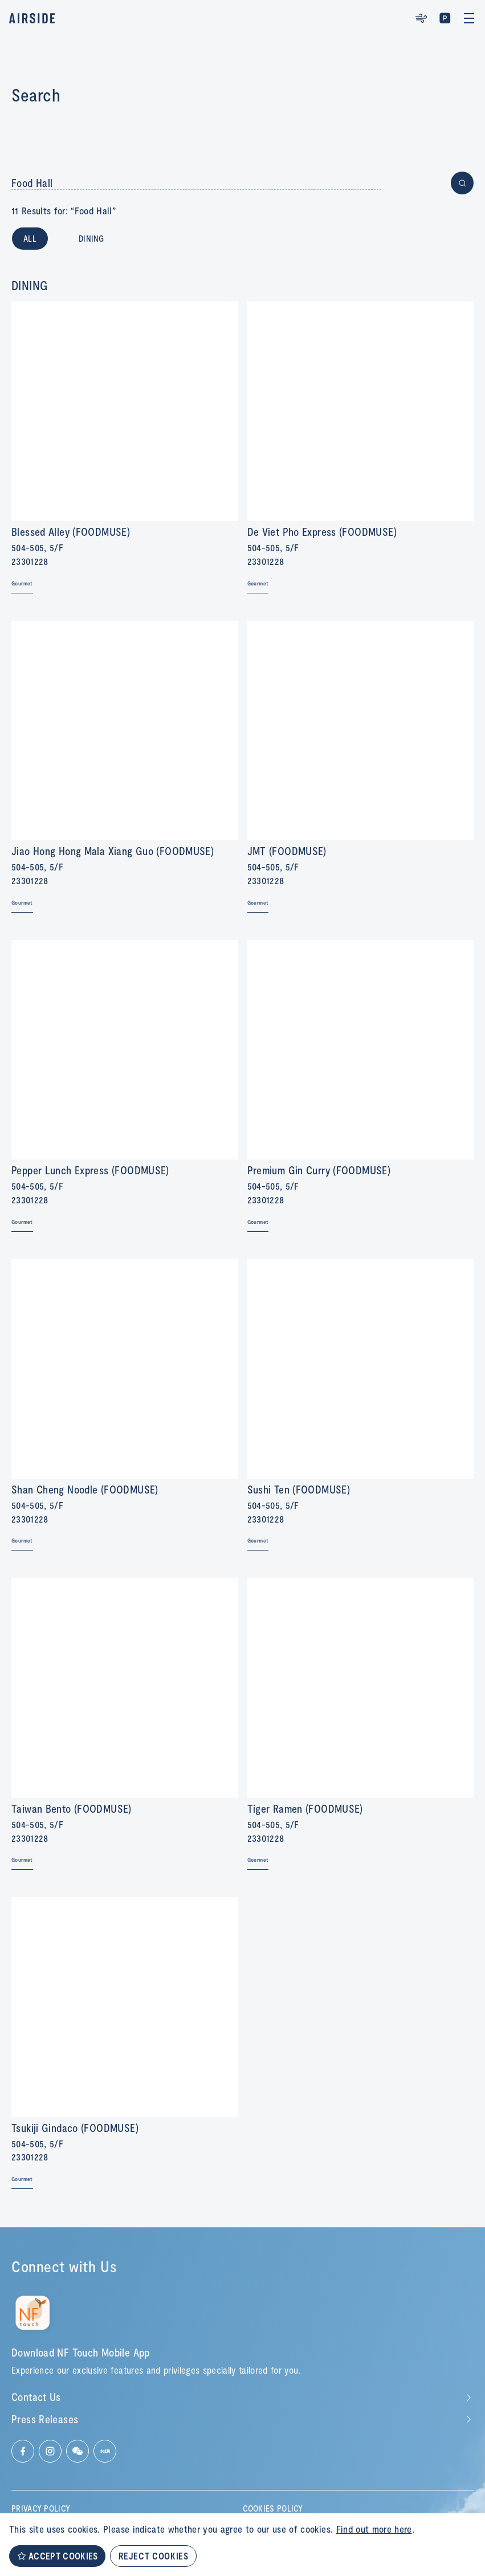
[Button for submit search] (462, 183)
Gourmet (22, 583)
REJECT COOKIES (153, 2555)
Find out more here (374, 2528)
